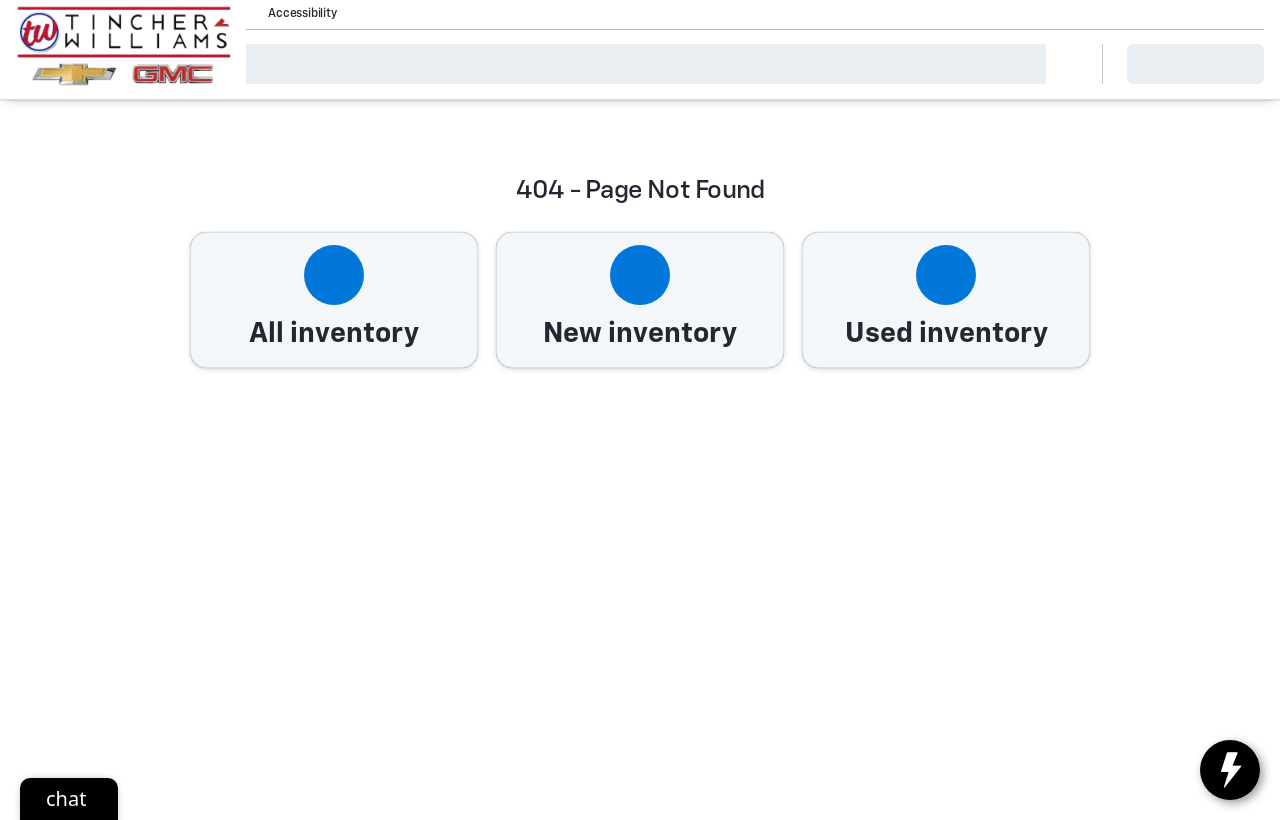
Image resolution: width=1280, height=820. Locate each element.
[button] (380, 14)
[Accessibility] (293, 14)
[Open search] (1062, 64)
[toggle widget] (1230, 770)
